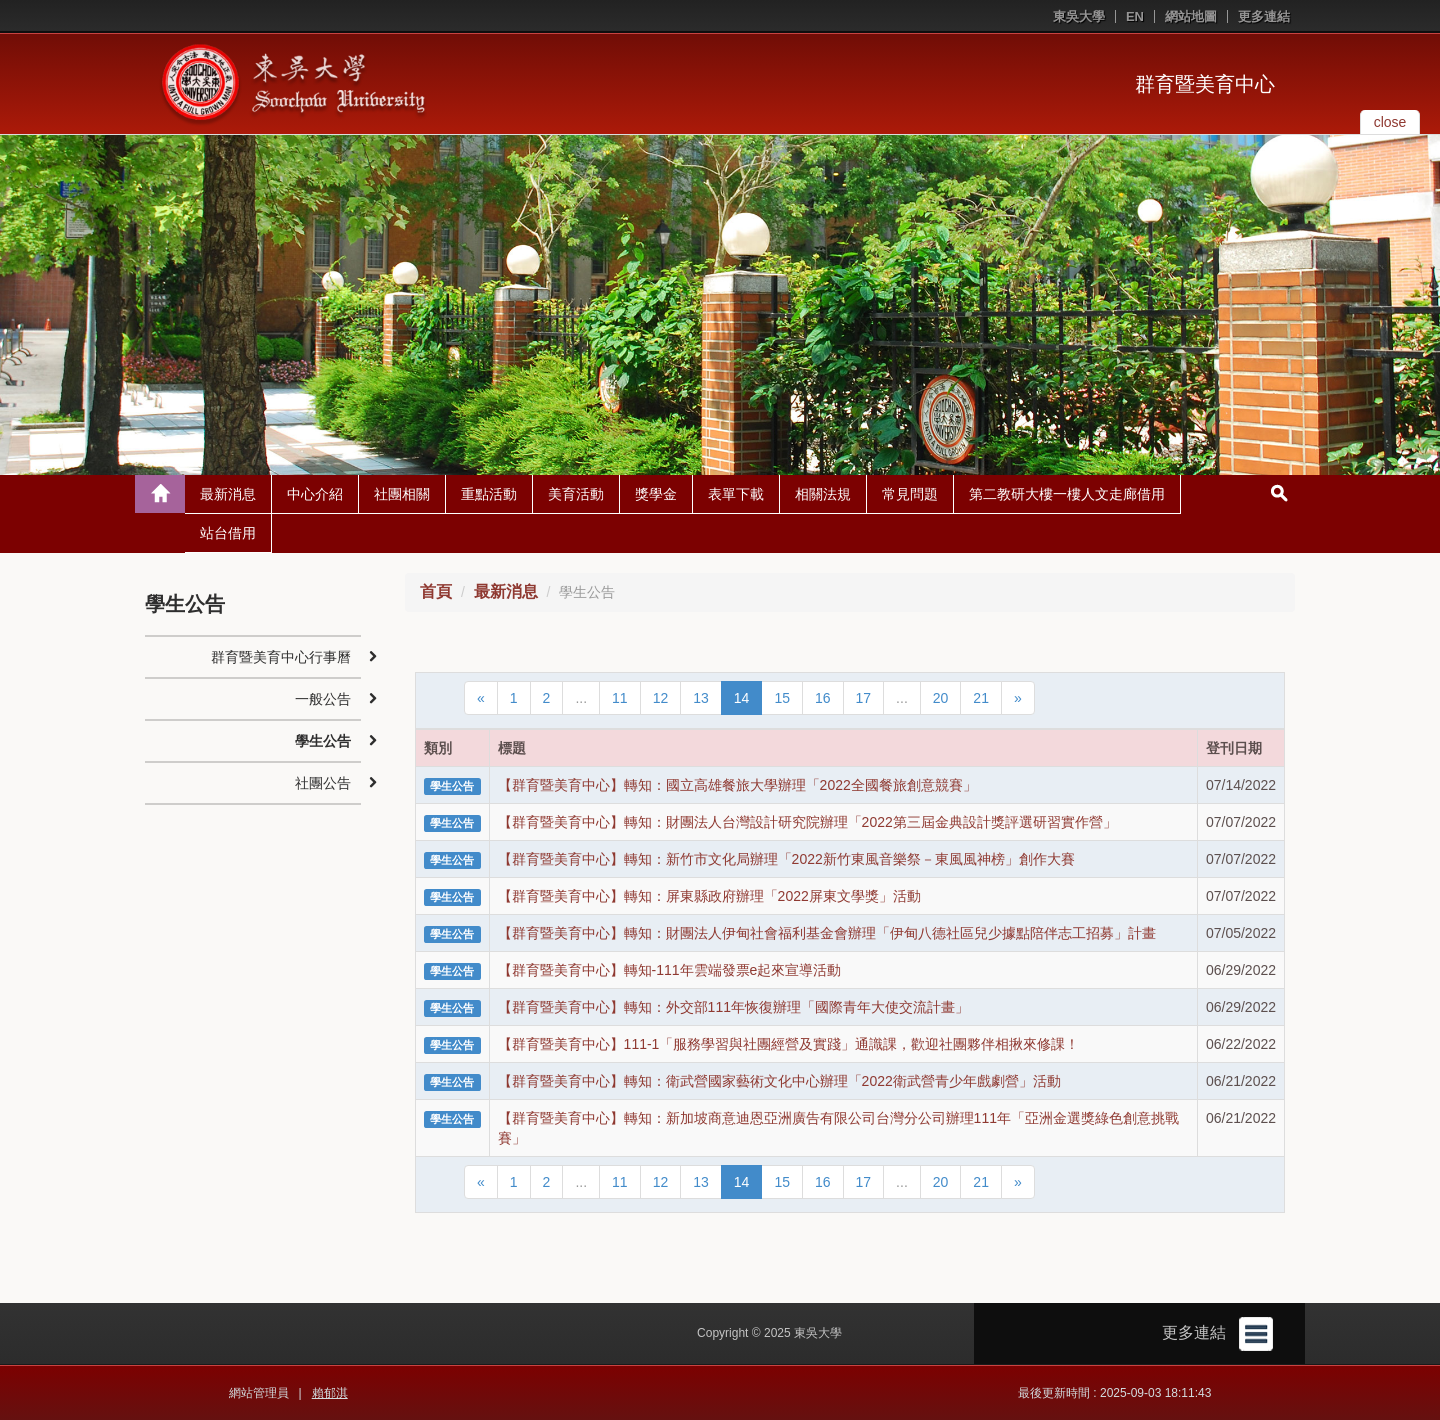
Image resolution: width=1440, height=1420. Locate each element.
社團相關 (402, 494)
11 (620, 698)
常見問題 (910, 494)
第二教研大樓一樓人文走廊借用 (1067, 494)
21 (981, 698)
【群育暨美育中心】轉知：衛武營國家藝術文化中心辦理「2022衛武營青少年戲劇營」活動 (779, 1081)
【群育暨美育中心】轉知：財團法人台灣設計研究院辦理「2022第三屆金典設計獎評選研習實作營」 (807, 822)
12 (661, 698)
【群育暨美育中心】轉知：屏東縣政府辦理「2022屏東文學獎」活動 (709, 896)
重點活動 (489, 494)
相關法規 (823, 494)
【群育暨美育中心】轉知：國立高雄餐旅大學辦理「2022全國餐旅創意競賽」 (737, 785)
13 (701, 698)
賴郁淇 (330, 1393)
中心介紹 (315, 494)
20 (941, 698)
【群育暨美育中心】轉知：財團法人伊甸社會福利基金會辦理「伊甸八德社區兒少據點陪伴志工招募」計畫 (827, 933)
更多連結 (1264, 16)
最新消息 (228, 494)
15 (782, 698)
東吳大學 (1079, 16)
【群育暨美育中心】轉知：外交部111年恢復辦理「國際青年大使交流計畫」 (733, 1007)
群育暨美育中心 (1205, 84)
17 (864, 698)
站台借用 (228, 533)
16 (823, 698)
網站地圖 (1191, 16)
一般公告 (323, 699)
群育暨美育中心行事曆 (281, 657)
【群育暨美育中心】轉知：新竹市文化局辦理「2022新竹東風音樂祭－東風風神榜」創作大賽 (786, 859)
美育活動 (576, 494)
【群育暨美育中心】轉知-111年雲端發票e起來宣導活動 (670, 970)
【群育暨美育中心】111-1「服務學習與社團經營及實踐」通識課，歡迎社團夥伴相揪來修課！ (789, 1044)
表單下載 (736, 494)
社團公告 (323, 783)
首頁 (436, 591)
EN (1135, 16)
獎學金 (656, 494)
